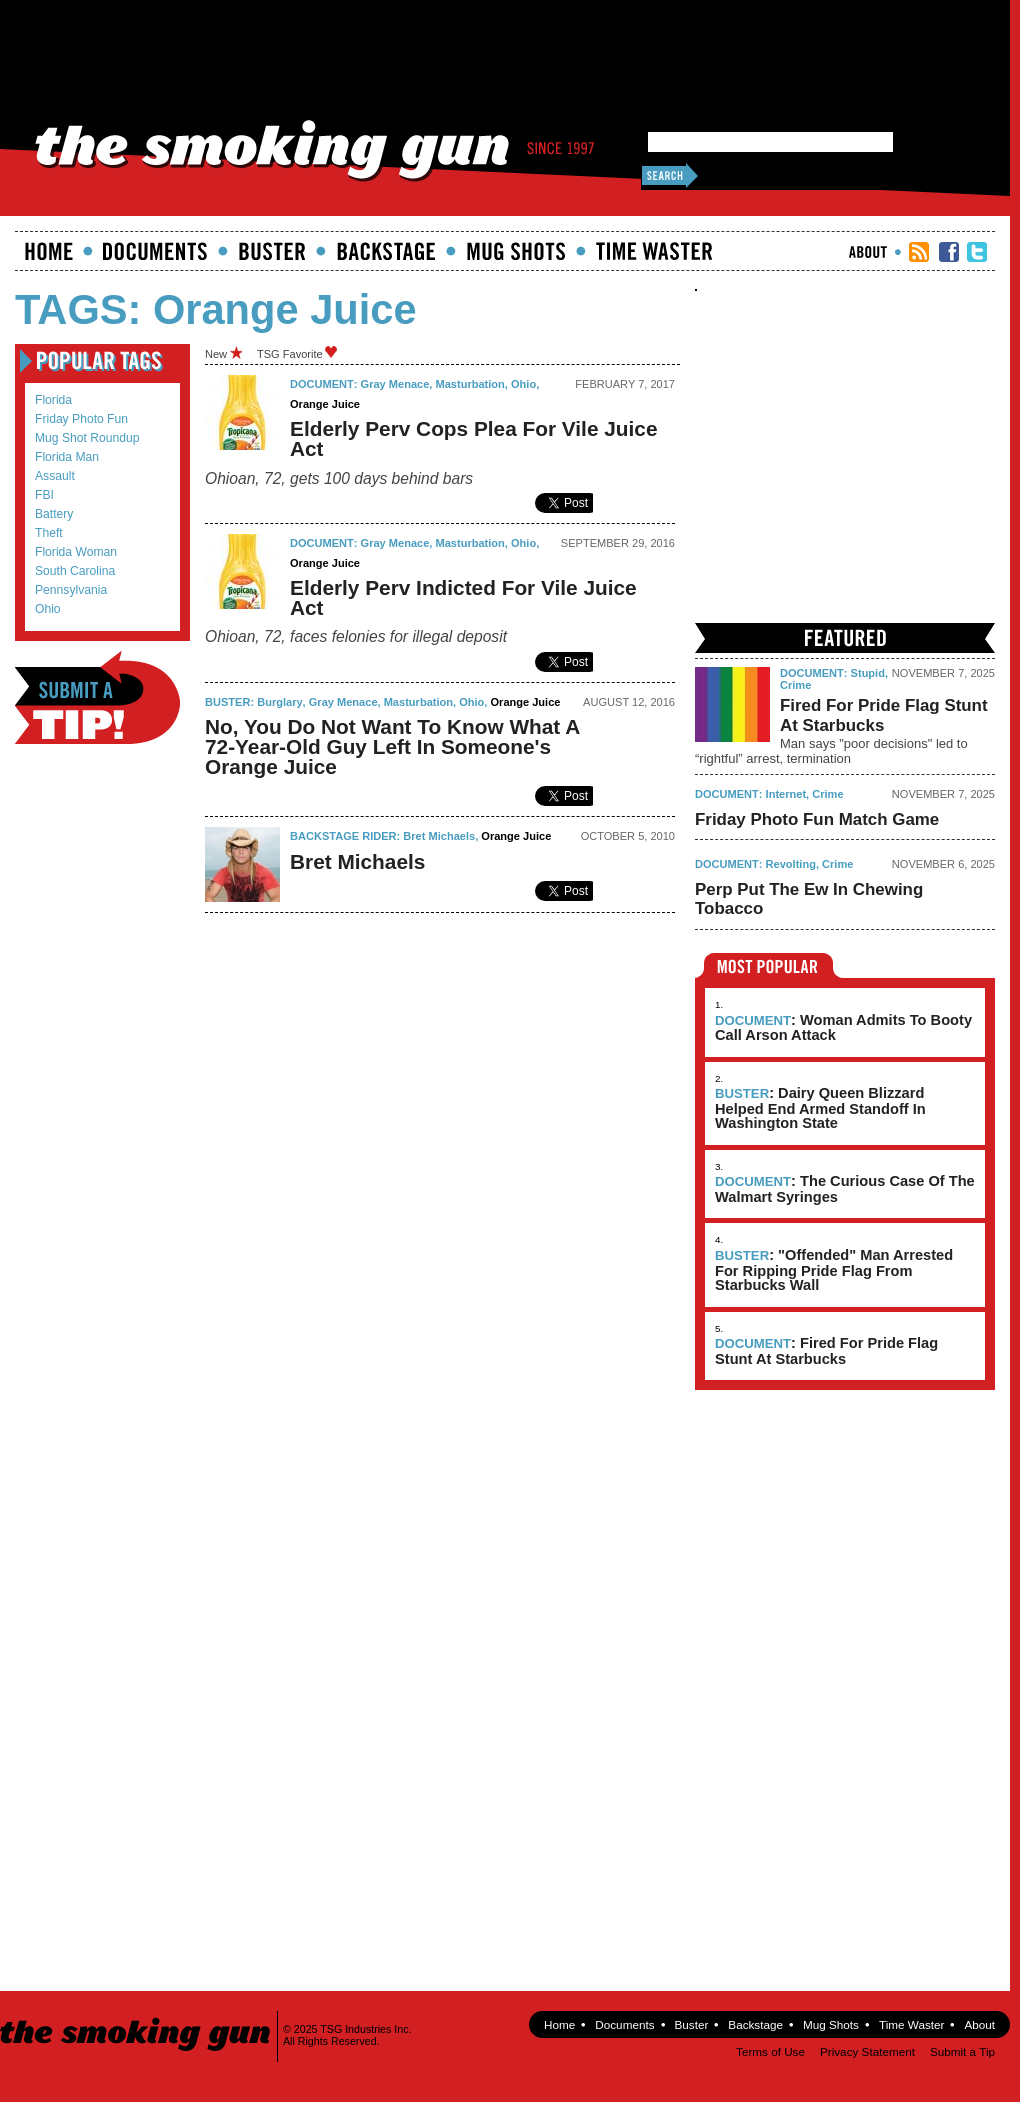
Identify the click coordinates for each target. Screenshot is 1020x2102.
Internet (786, 794)
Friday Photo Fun (81, 419)
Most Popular (768, 965)
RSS (919, 252)
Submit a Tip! (97, 697)
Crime (795, 685)
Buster (272, 251)
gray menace (395, 384)
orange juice (325, 404)
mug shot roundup (87, 438)
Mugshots (516, 251)
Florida (53, 400)
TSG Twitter (977, 252)
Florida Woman (76, 552)
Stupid (868, 673)
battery (54, 514)
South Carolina (75, 571)
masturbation (470, 384)
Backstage (386, 251)
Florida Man (67, 457)
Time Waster (654, 251)
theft (49, 533)
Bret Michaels (439, 836)
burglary (279, 702)
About (868, 252)
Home (49, 251)
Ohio (48, 609)
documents (155, 251)
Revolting (791, 864)
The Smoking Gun (136, 2016)
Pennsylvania (71, 590)
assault (55, 476)
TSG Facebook (949, 252)
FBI (44, 495)
